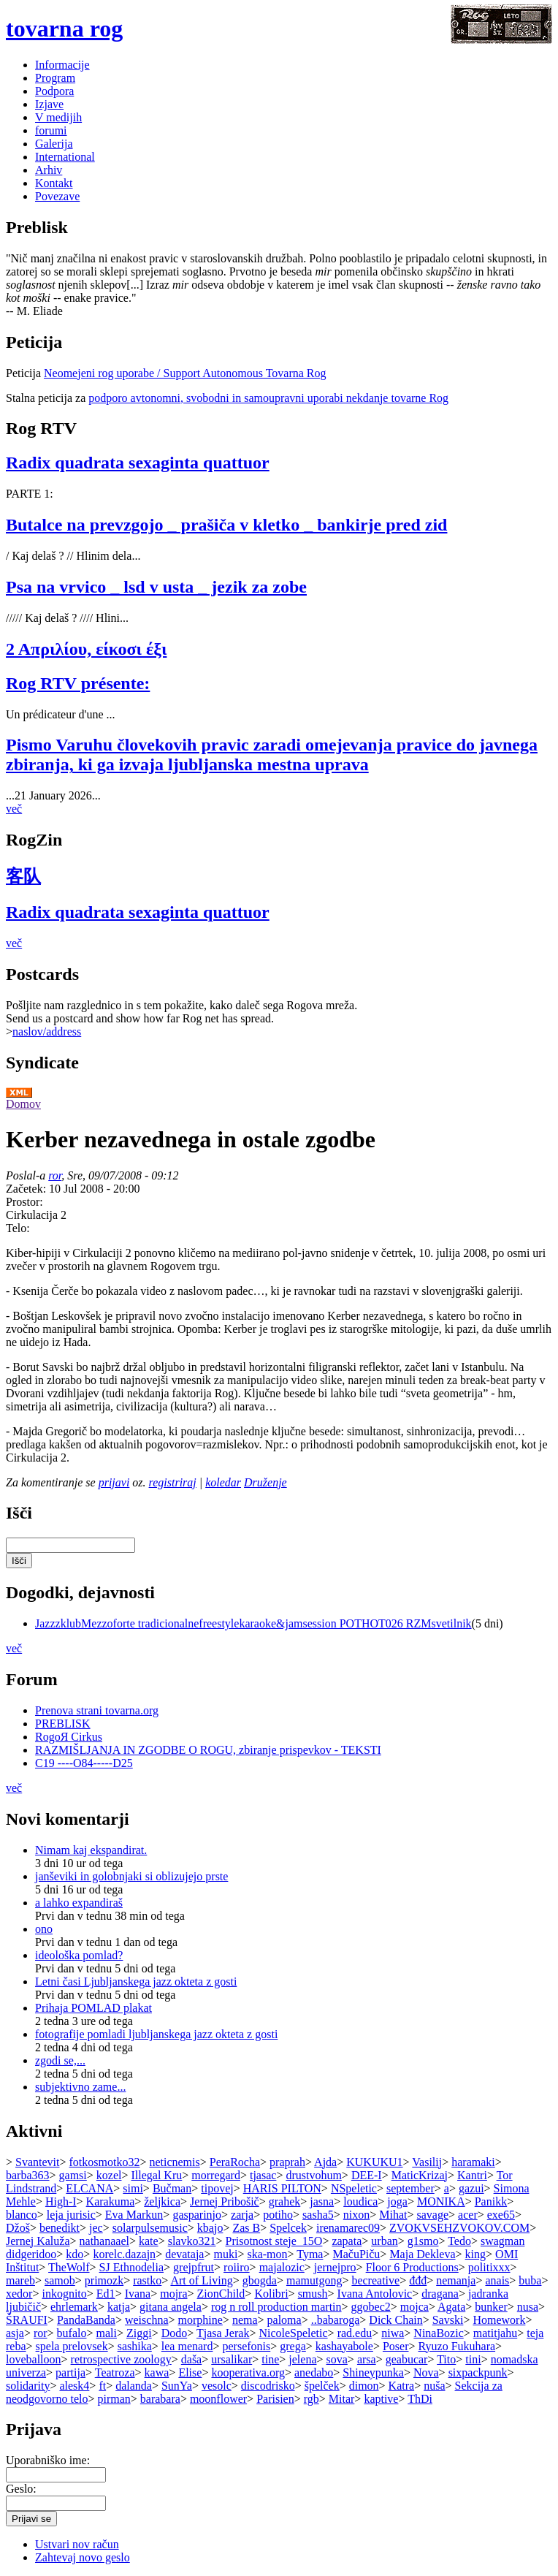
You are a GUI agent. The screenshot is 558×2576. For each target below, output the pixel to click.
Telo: (18, 1228)
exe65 (501, 2214)
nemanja (455, 2280)
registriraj (172, 1482)
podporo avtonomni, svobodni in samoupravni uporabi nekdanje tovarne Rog (268, 398)
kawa (157, 2372)
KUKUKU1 (374, 2162)
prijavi (114, 1482)
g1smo (423, 2241)
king (475, 2254)
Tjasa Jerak (222, 2333)
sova (337, 2359)
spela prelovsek (72, 2346)
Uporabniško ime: (48, 2460)
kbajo (210, 2228)
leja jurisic (71, 2214)
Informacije (62, 64)
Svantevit (37, 2162)
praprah (287, 2162)
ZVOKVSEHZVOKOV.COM (459, 2228)
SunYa (176, 2385)
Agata (451, 2306)
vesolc (217, 2385)
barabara (160, 2399)
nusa (527, 2306)
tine (270, 2359)
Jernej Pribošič (224, 2201)
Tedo (459, 2241)
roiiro (236, 2267)
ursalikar (231, 2359)
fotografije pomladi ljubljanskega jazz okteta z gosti (156, 2034)
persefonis (246, 2346)
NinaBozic (438, 2333)
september (410, 2188)
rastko (147, 2280)
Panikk (491, 2201)
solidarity (28, 2385)
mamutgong (314, 2280)
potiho (278, 2214)
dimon (364, 2385)
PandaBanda (86, 2320)
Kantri (472, 2175)
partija (70, 2372)
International (65, 157)
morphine (200, 2320)
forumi (51, 130)
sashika (135, 2346)
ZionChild (221, 2293)
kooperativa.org (248, 2372)
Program (55, 78)
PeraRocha (235, 2162)
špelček (322, 2385)
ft (102, 2385)
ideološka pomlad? (79, 1955)
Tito (446, 2359)
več (14, 808)
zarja (242, 2214)
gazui (471, 2188)
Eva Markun (134, 2214)
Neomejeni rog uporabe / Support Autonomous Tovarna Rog (185, 373)
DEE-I (366, 2175)
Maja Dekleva (422, 2254)
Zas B (246, 2228)
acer (468, 2214)
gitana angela (171, 2306)
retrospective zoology (121, 2359)
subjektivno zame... (80, 2087)
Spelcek (288, 2228)
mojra (173, 2293)
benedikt (59, 2228)
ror (54, 1175)
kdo (74, 2254)
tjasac (263, 2175)
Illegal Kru (157, 2175)
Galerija (54, 143)
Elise (190, 2372)
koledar (223, 1482)
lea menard (187, 2346)
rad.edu (354, 2333)
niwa (392, 2333)
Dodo (174, 2333)
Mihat (393, 2214)
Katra (402, 2385)
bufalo (72, 2333)
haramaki (473, 2162)
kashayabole (344, 2346)
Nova (426, 2372)
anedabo (313, 2372)
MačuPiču (356, 2254)
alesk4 (74, 2385)
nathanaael (104, 2241)
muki (225, 2254)
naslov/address (46, 1031)
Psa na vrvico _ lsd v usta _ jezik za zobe (156, 586)
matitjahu (495, 2333)
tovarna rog (64, 28)
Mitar (342, 2399)
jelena (302, 2359)
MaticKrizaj (419, 2175)
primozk (104, 2280)
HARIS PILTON (282, 2188)
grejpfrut (193, 2267)
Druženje (265, 1482)
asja (15, 2333)
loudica (360, 2201)
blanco (21, 2214)
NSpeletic (354, 2188)
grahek (285, 2201)
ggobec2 (371, 2306)
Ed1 (105, 2293)
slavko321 (192, 2241)
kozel (109, 2175)
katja (118, 2306)
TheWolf (68, 2267)
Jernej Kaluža (38, 2241)
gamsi (73, 2175)
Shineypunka (373, 2372)
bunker (491, 2306)
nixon (356, 2214)
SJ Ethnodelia (131, 2267)
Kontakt (54, 183)
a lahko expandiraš (79, 1902)
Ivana (138, 2293)
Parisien (275, 2399)
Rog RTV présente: (78, 683)
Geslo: (21, 2488)
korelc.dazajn (124, 2254)
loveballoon (33, 2359)
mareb (20, 2280)
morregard (215, 2175)
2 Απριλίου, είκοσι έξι (86, 648)
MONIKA (441, 2201)
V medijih (58, 117)
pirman (113, 2399)
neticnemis (174, 2162)
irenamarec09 (348, 2228)
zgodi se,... (60, 2060)
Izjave (49, 104)
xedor (19, 2293)
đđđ (418, 2280)
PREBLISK (63, 1723)
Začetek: (27, 1188)
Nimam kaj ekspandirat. (91, 1850)
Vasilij (427, 2162)
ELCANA (89, 2188)
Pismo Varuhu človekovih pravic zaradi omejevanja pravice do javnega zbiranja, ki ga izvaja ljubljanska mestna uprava (272, 754)
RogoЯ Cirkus (68, 1736)
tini (473, 2359)
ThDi (420, 2399)
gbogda (259, 2280)
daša (191, 2359)
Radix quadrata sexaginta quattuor (138, 462)
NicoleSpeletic (293, 2333)
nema (245, 2320)
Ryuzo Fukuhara (457, 2346)
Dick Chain (395, 2320)
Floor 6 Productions (412, 2267)
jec (96, 2228)
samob (60, 2280)
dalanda (133, 2385)
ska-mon (267, 2254)
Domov (23, 1104)
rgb (311, 2399)
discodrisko (268, 2385)
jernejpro (335, 2267)
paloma (284, 2320)
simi (133, 2188)
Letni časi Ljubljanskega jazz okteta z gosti (136, 1981)
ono (44, 1929)
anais (497, 2280)
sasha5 (318, 2214)
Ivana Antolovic (375, 2293)
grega (293, 2346)
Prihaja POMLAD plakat (93, 2008)
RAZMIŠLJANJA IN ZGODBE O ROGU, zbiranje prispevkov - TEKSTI (208, 1750)
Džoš (18, 2228)
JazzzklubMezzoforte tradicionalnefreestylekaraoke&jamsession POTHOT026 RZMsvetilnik (253, 1623)
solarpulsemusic (150, 2228)
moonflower (218, 2399)
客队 (23, 876)
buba (530, 2280)
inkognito (64, 2293)
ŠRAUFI (26, 2320)
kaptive (381, 2399)
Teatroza (115, 2372)
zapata (347, 2241)
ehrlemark (74, 2306)
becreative (375, 2280)
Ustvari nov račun (77, 2544)
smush (313, 2293)
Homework (499, 2320)
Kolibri (271, 2293)
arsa (366, 2359)
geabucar (407, 2359)
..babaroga (335, 2320)
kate (148, 2241)
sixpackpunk (478, 2372)
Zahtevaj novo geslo (82, 2557)
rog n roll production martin (276, 2306)
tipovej (217, 2188)
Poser (396, 2346)
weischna (147, 2320)
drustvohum (313, 2175)
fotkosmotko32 (104, 2162)
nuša (434, 2385)
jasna (322, 2201)
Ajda (325, 2162)
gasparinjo (196, 2214)
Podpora (54, 91)
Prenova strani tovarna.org (96, 1710)
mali (106, 2333)
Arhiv (48, 170)
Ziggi (139, 2333)
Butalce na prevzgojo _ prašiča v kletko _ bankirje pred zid (226, 524)
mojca (414, 2306)
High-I (61, 2201)
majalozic (282, 2267)
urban (384, 2241)
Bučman (172, 2188)
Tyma (310, 2254)
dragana (440, 2293)
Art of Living (201, 2280)
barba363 (28, 2175)
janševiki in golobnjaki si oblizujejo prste (131, 1876)
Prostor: (24, 1202)
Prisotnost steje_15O (273, 2241)
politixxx (489, 2267)
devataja (184, 2254)
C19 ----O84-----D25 (84, 1763)
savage (433, 2214)
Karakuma (110, 2201)
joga (397, 2201)
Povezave (57, 196)
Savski (448, 2320)
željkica (162, 2201)
